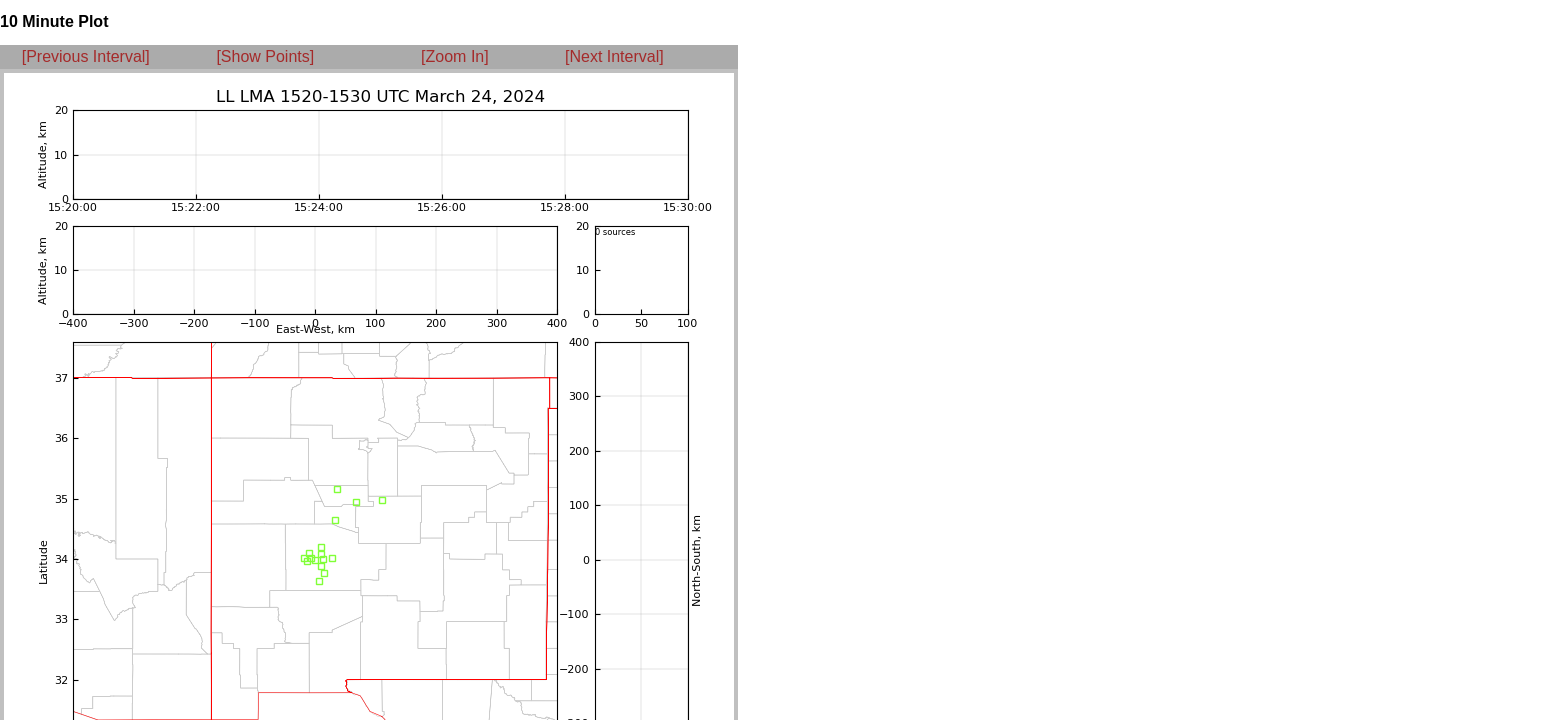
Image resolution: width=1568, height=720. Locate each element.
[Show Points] (265, 56)
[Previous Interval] (86, 56)
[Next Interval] (614, 56)
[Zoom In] (455, 56)
